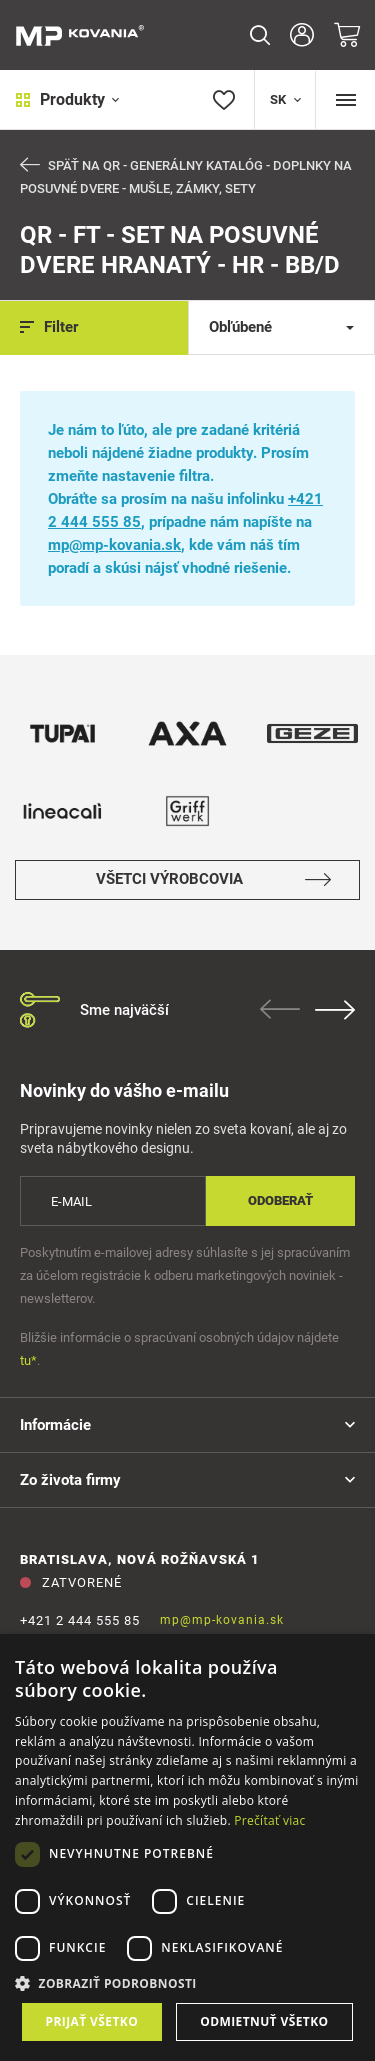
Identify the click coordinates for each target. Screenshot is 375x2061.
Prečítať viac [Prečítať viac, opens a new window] (269, 1820)
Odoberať (280, 1200)
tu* (28, 1360)
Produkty (67, 99)
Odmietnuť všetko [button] (264, 2021)
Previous (280, 1009)
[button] (187, 1983)
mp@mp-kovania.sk (114, 545)
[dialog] (187, 1847)
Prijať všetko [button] (92, 2021)
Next (335, 1010)
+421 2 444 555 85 (80, 1620)
